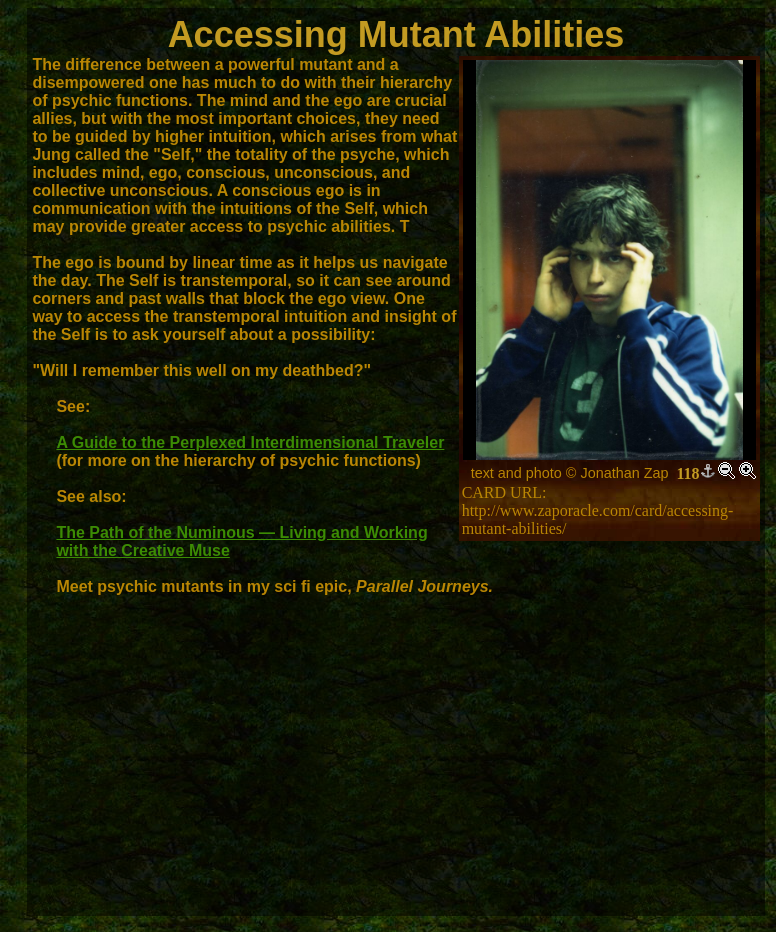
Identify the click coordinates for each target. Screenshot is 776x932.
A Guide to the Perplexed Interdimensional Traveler (250, 442)
